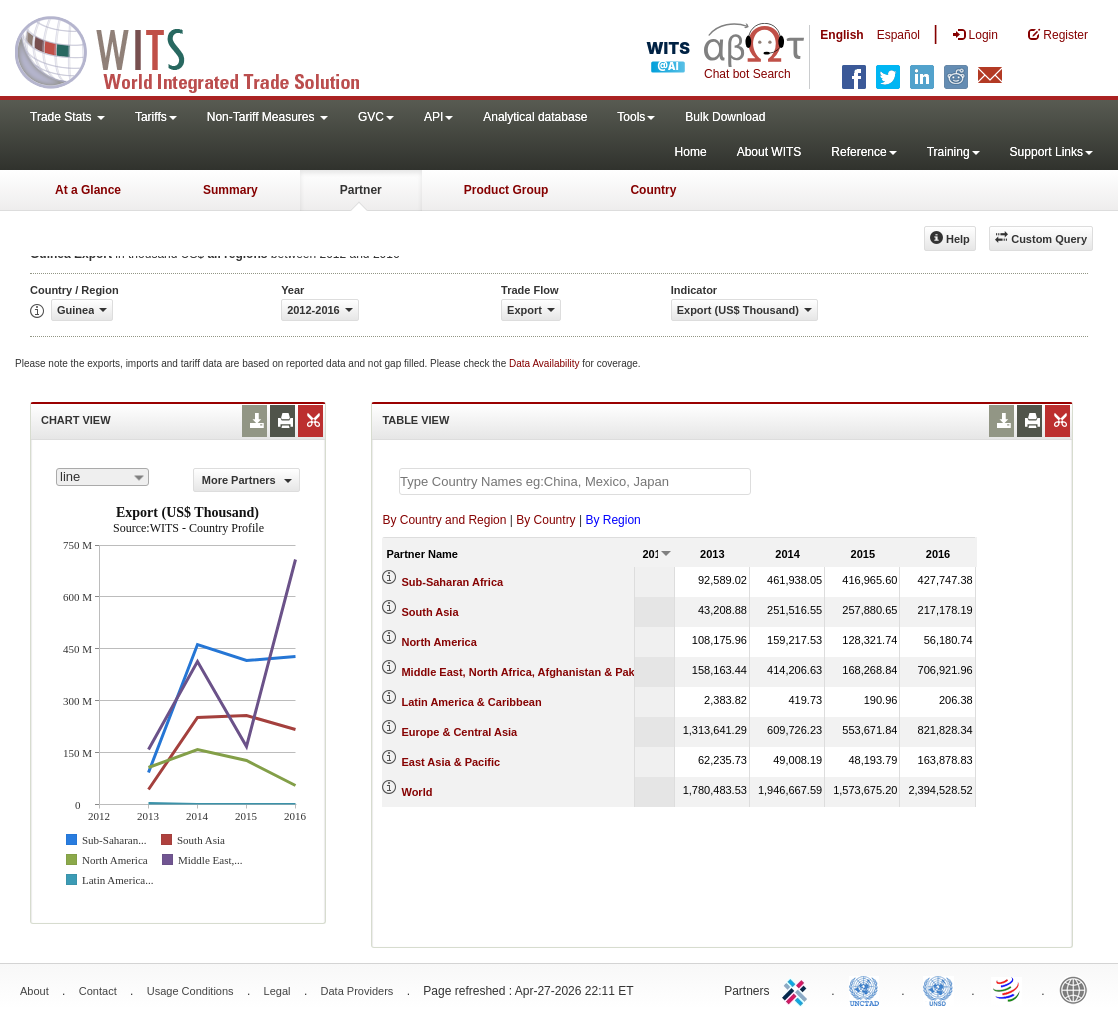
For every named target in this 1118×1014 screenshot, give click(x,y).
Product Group (506, 190)
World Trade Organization (1008, 989)
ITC (798, 989)
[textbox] (575, 481)
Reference (863, 152)
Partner (361, 190)
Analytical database (535, 117)
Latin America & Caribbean (471, 702)
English (841, 35)
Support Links (1051, 152)
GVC (376, 117)
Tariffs (156, 117)
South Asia (429, 612)
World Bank (1078, 989)
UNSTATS (938, 989)
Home (691, 152)
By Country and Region (444, 520)
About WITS (769, 152)
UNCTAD (868, 989)
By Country (545, 520)
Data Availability (545, 363)
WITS (200, 50)
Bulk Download (725, 117)
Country (653, 190)
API (438, 117)
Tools (636, 117)
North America (438, 642)
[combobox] (102, 477)
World (416, 792)
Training (953, 152)
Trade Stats (67, 117)
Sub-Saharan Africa (452, 582)
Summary (230, 190)
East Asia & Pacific (450, 762)
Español (898, 35)
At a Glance (88, 190)
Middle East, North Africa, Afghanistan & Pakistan (530, 672)
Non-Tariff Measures (267, 117)
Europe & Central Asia (459, 732)
